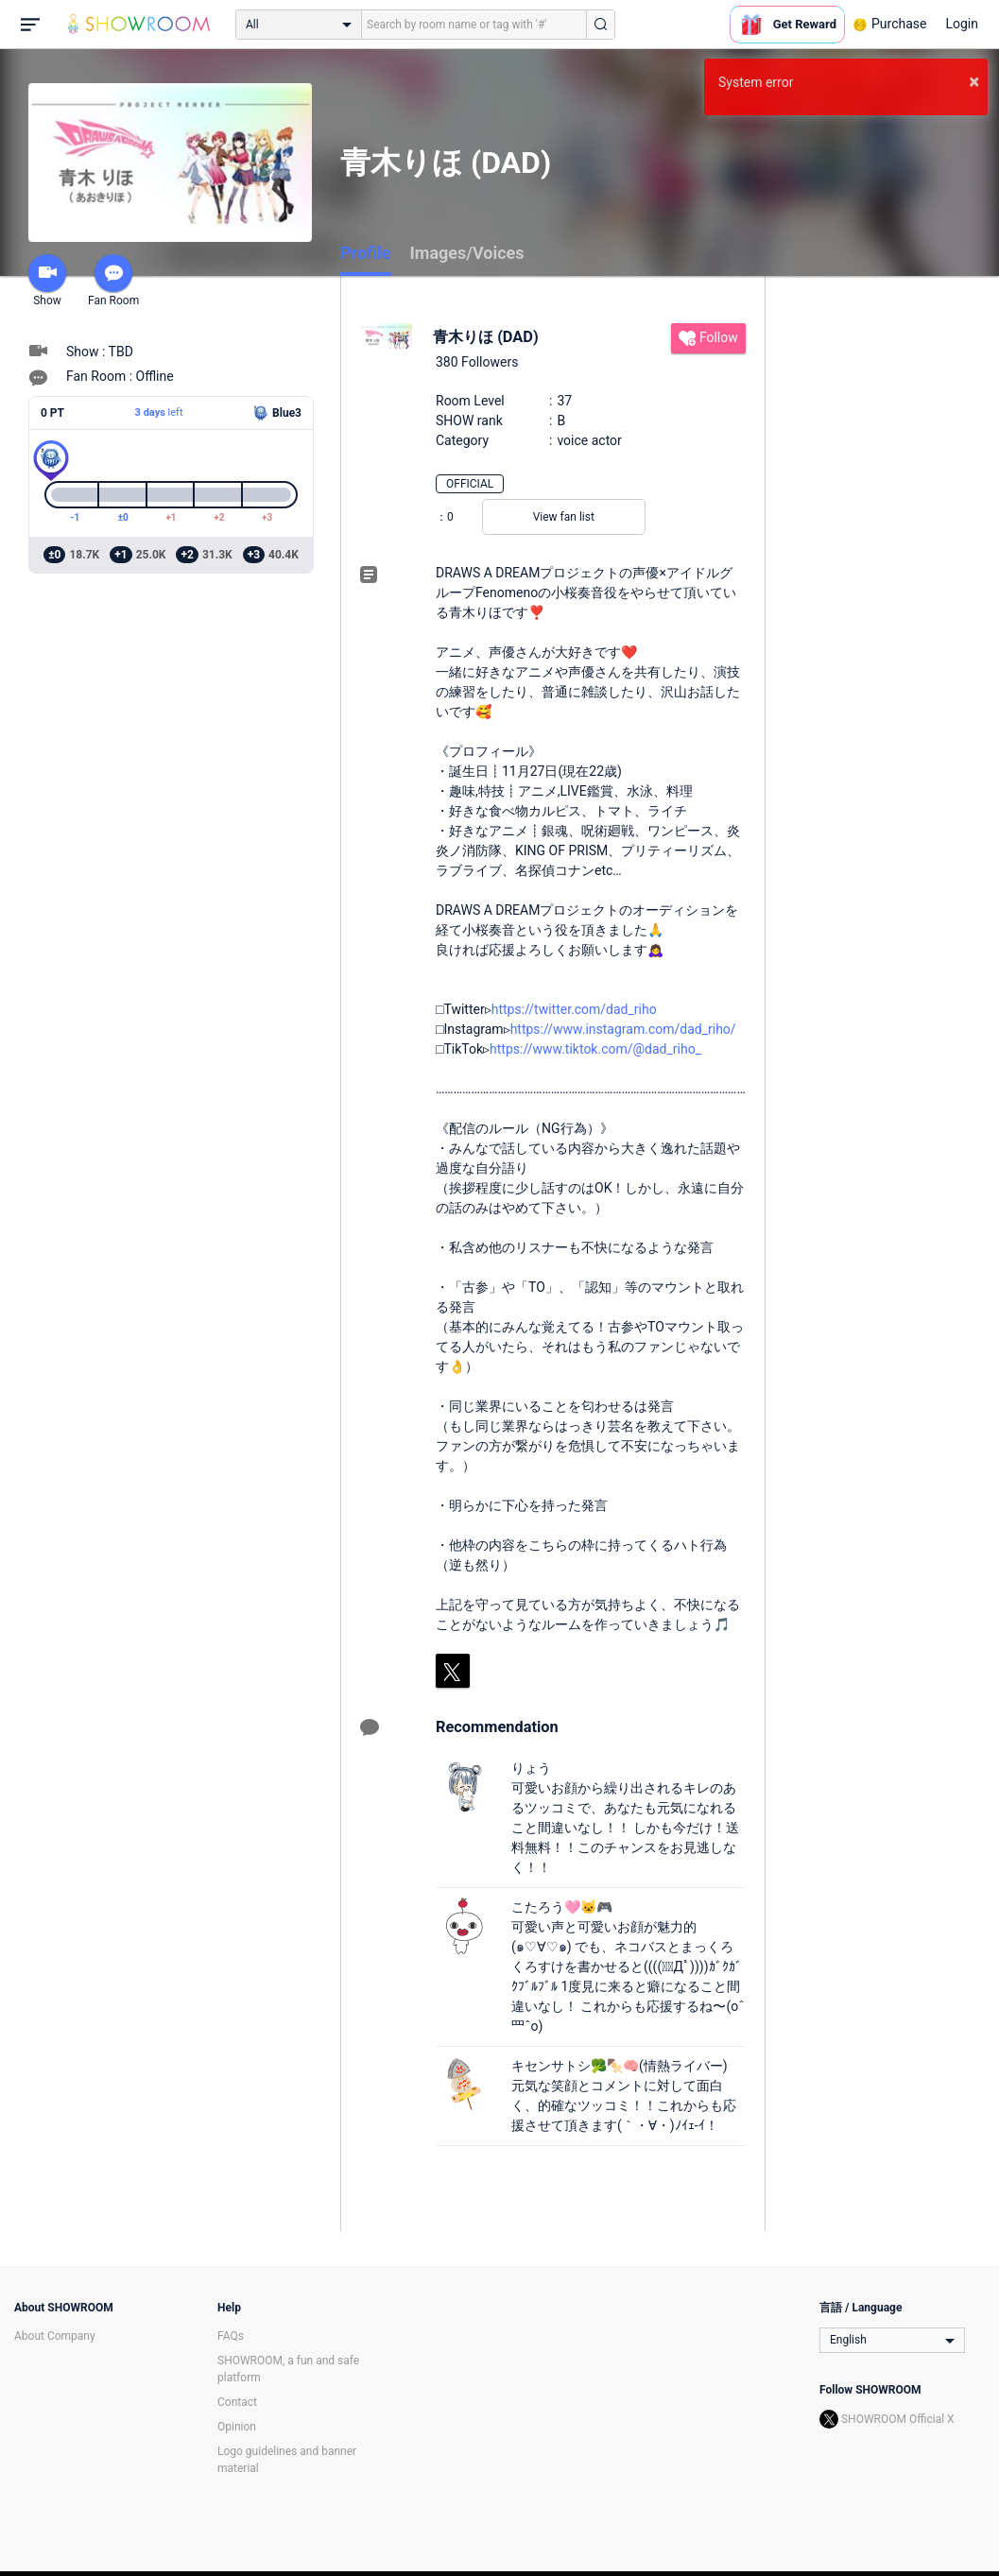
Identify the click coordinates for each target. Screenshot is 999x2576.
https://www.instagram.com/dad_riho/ (623, 1029)
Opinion (236, 2426)
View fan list (563, 517)
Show (47, 280)
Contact (237, 2402)
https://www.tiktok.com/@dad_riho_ (595, 1048)
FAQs (230, 2336)
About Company (54, 2336)
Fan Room (113, 280)
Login (961, 23)
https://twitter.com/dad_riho (574, 1009)
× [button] (974, 81)
